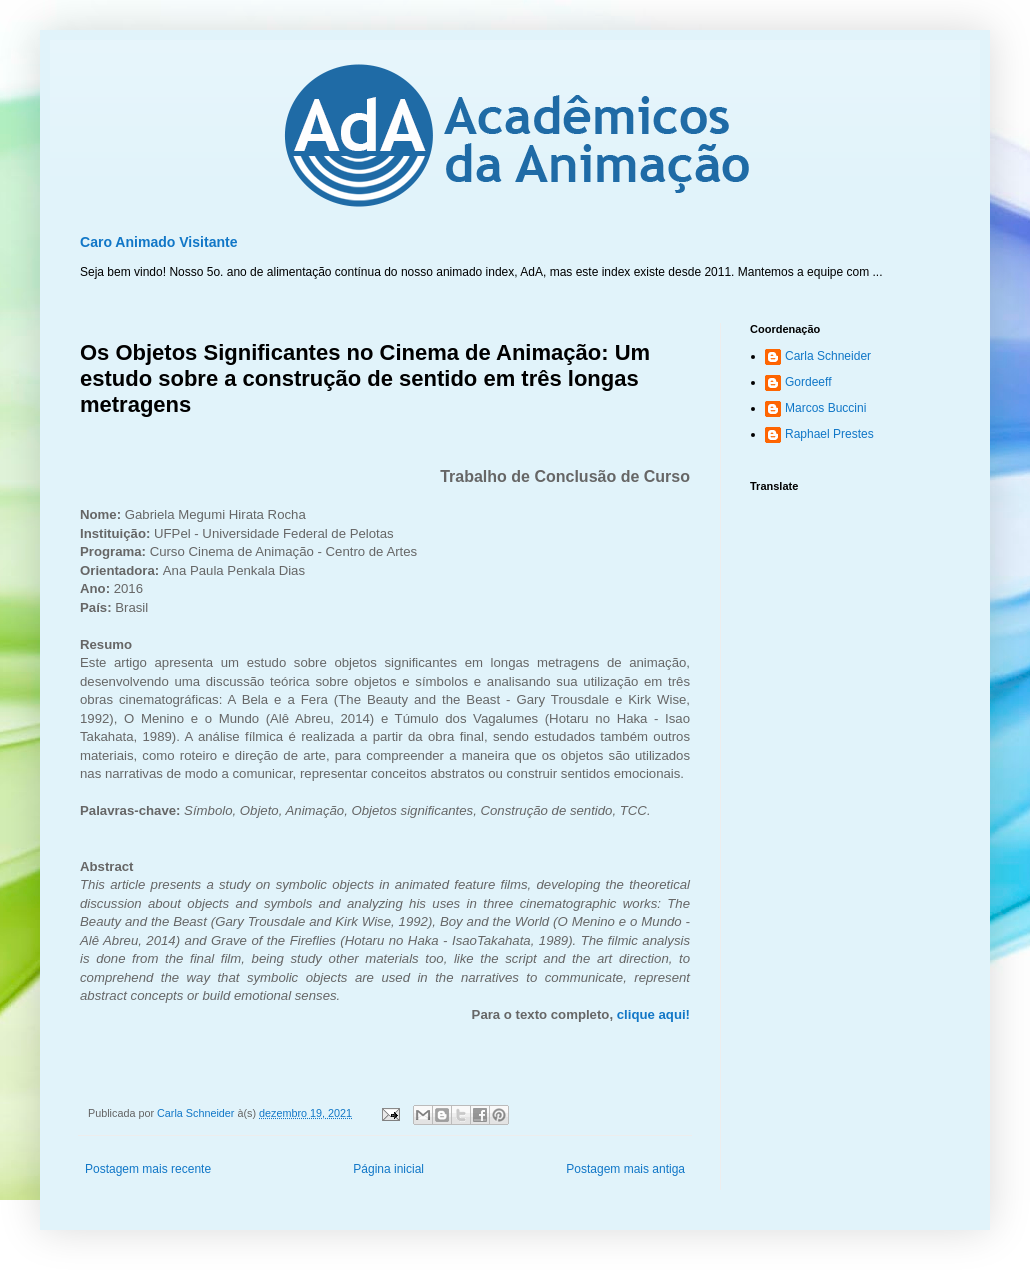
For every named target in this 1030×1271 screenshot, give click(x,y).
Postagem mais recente (148, 1169)
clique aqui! (653, 1014)
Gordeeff (808, 382)
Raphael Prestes (829, 434)
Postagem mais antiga (625, 1169)
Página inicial (388, 1169)
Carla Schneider (828, 356)
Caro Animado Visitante (159, 242)
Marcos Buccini (825, 408)
